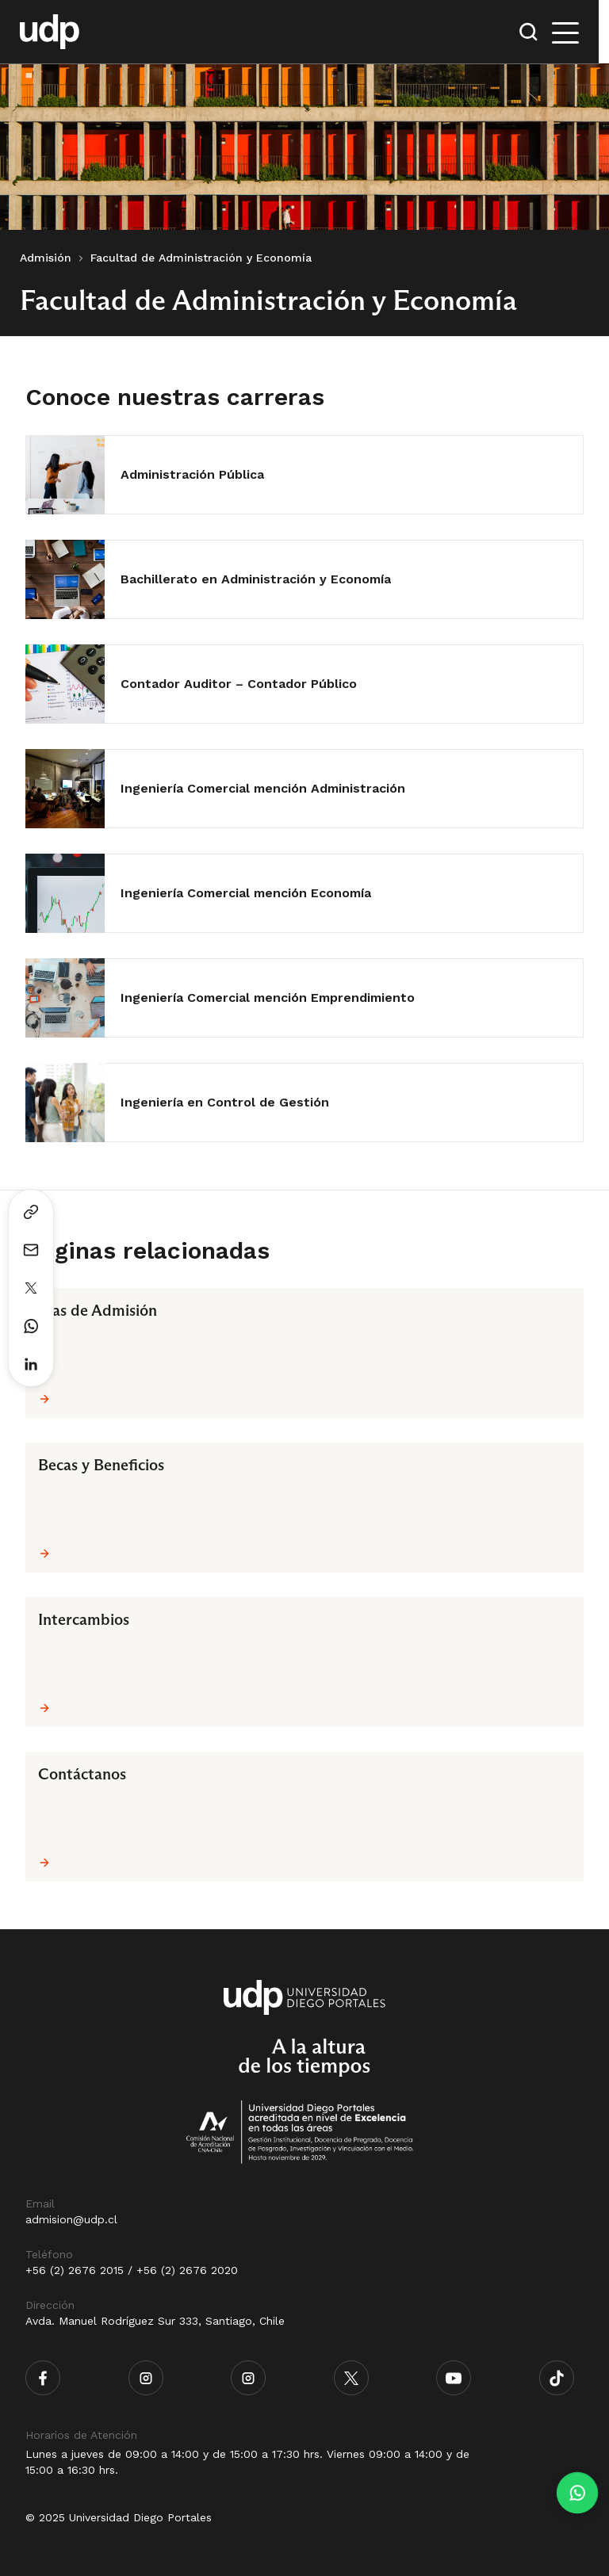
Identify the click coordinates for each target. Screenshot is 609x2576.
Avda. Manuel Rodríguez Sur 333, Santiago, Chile (155, 2320)
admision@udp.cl (71, 2219)
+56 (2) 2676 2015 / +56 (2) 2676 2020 (131, 2270)
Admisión (45, 257)
